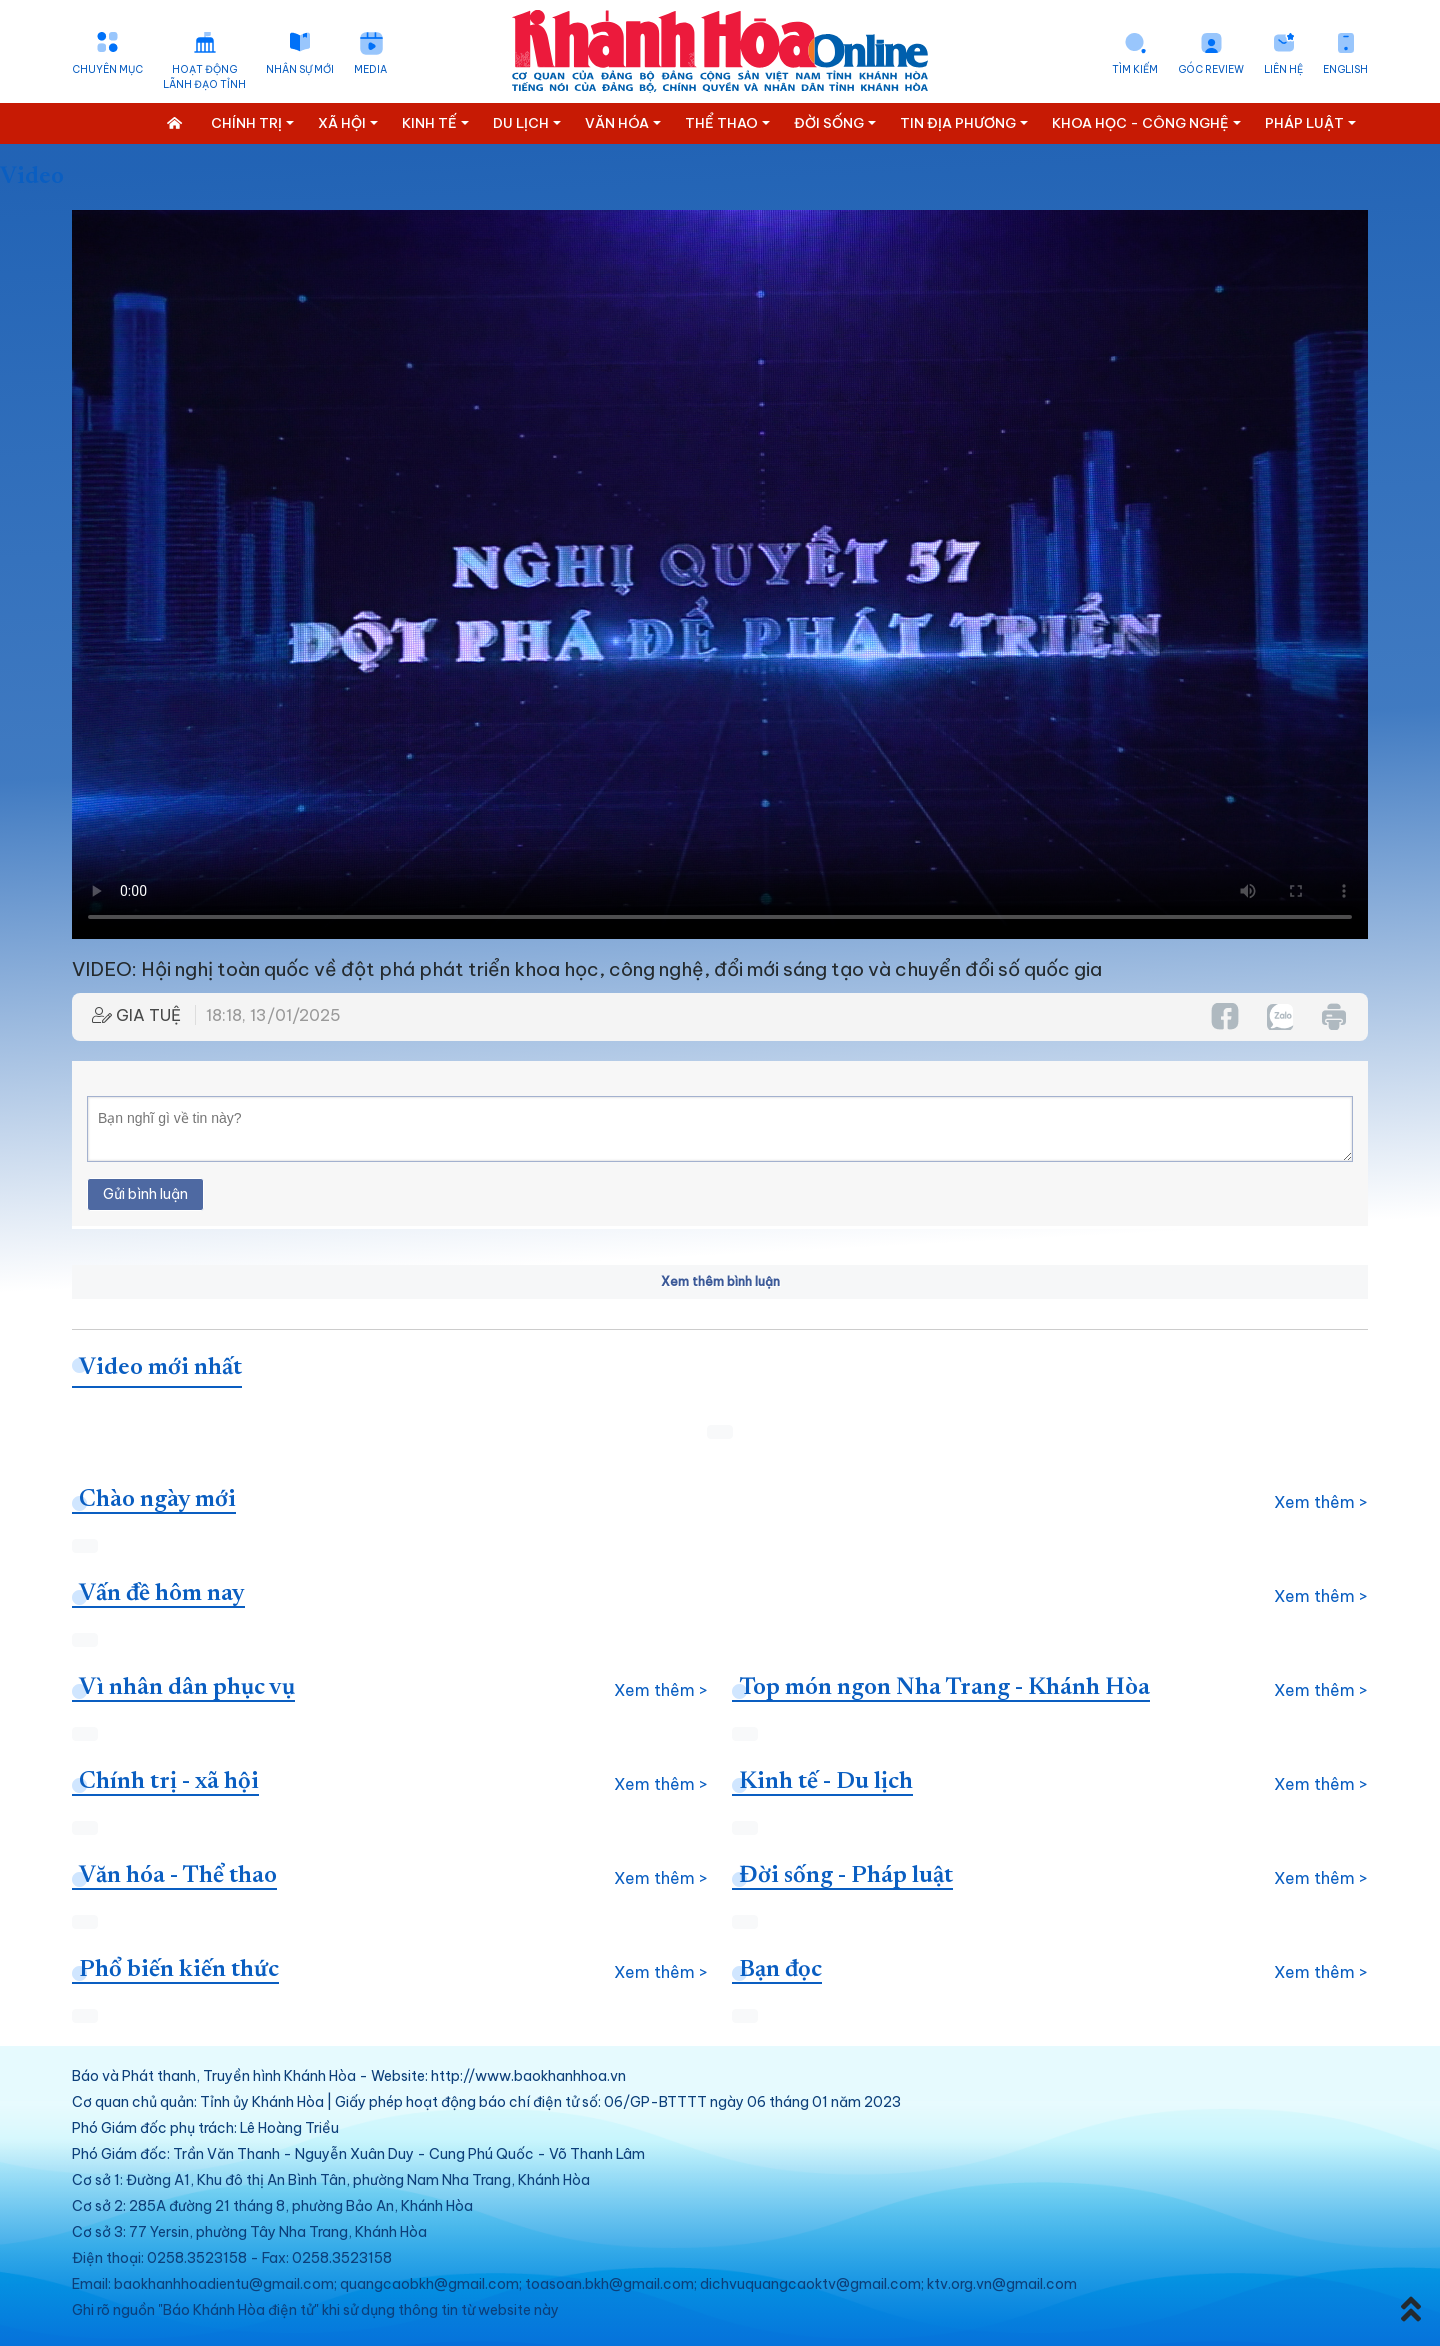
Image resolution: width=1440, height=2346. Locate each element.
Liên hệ (1283, 69)
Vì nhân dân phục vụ (187, 1688)
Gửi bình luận (145, 1194)
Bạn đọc (780, 1970)
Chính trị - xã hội (169, 1782)
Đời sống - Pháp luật (846, 1876)
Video (32, 177)
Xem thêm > (1321, 1502)
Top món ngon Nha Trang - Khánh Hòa (944, 1688)
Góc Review (1211, 69)
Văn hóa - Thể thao (178, 1876)
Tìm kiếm (1135, 69)
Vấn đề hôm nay (162, 1594)
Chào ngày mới (157, 1500)
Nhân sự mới (300, 69)
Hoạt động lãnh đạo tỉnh (204, 77)
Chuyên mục (107, 69)
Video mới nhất (160, 1368)
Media (370, 69)
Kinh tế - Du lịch (826, 1782)
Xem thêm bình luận (720, 1281)
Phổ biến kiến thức (179, 1970)
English (1345, 69)
